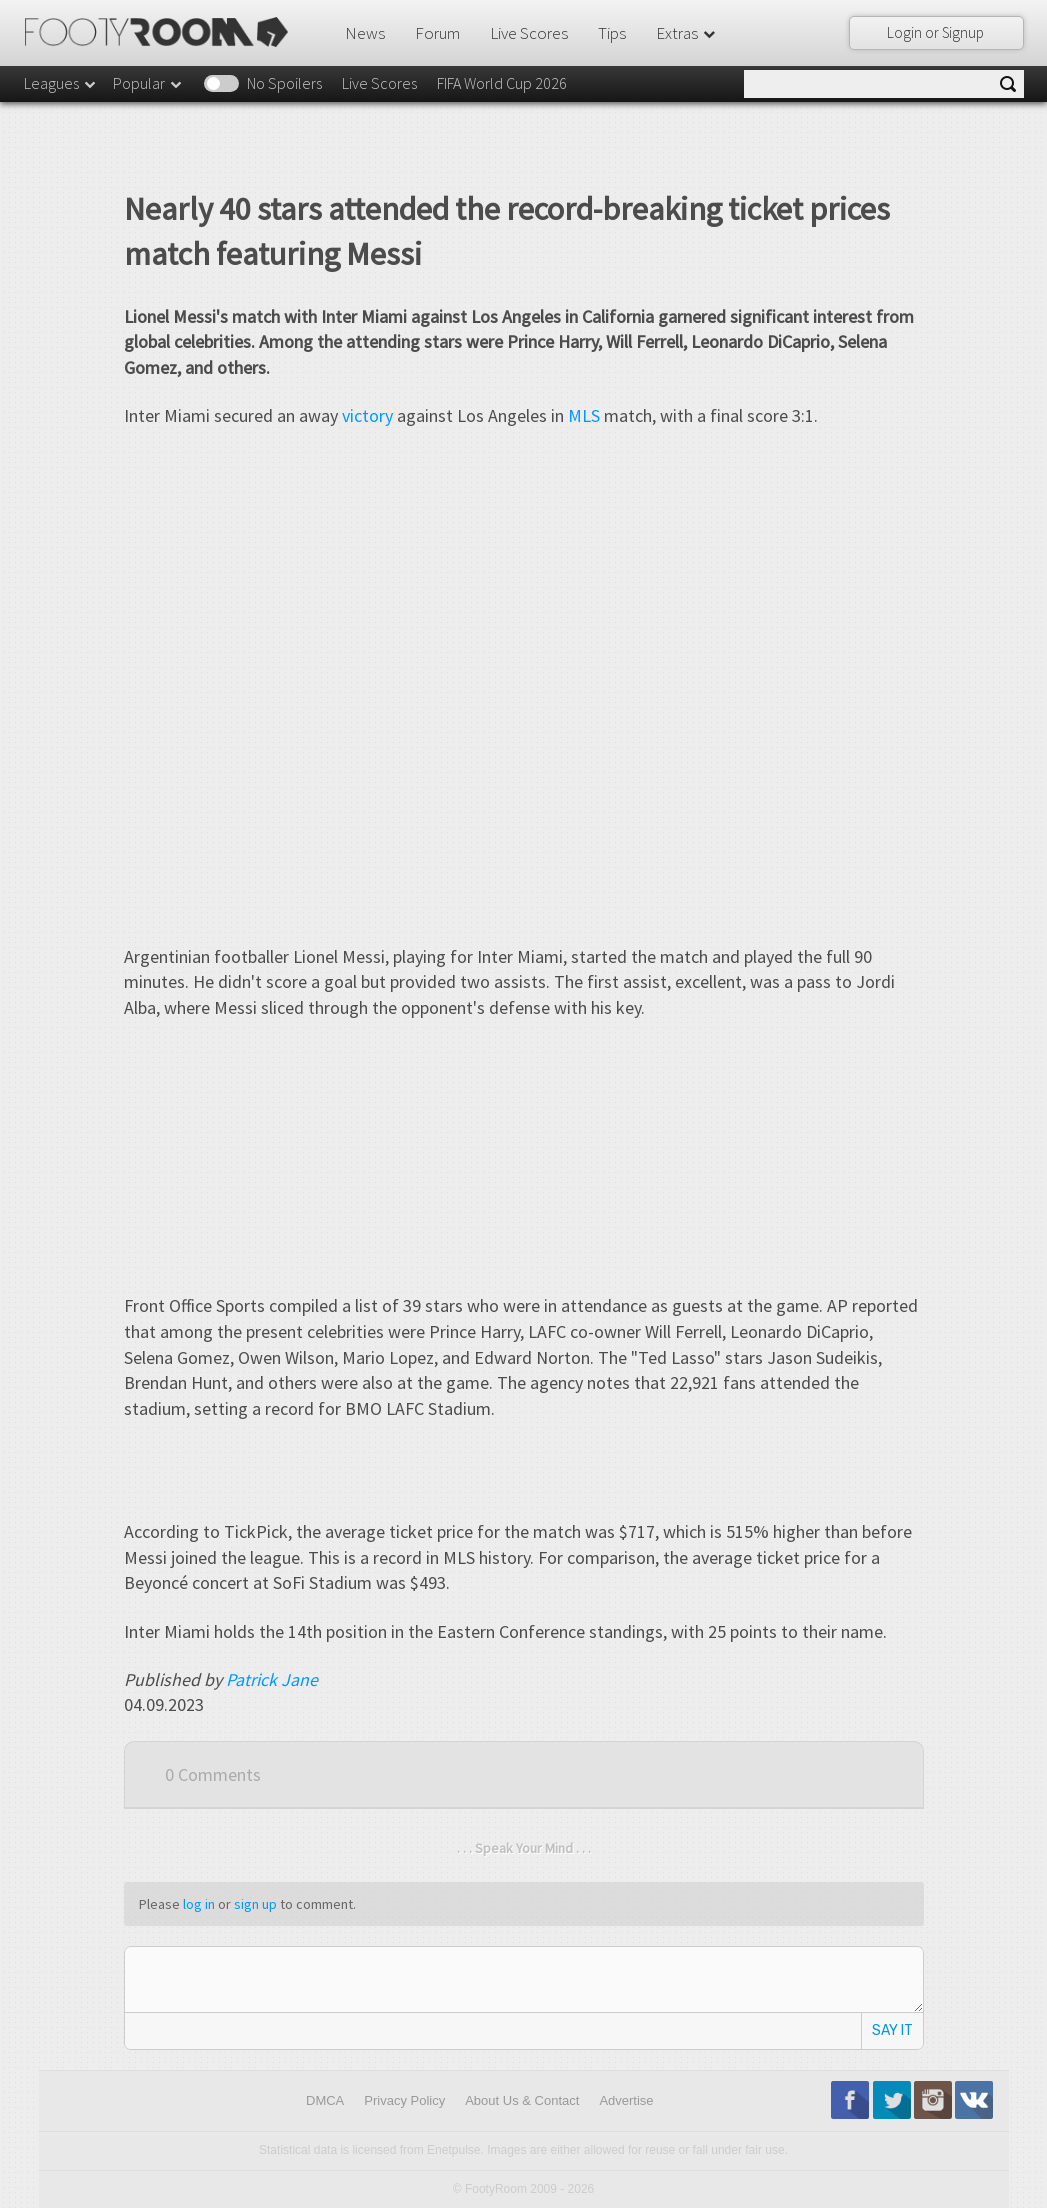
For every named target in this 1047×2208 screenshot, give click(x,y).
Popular (148, 83)
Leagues (61, 83)
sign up (255, 1904)
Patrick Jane (272, 1679)
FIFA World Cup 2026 (502, 83)
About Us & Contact (522, 2100)
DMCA (325, 2100)
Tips (612, 33)
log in (199, 1904)
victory (367, 415)
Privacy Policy (404, 2100)
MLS (584, 415)
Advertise (626, 2100)
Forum (437, 33)
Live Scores (529, 33)
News (365, 33)
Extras (687, 33)
